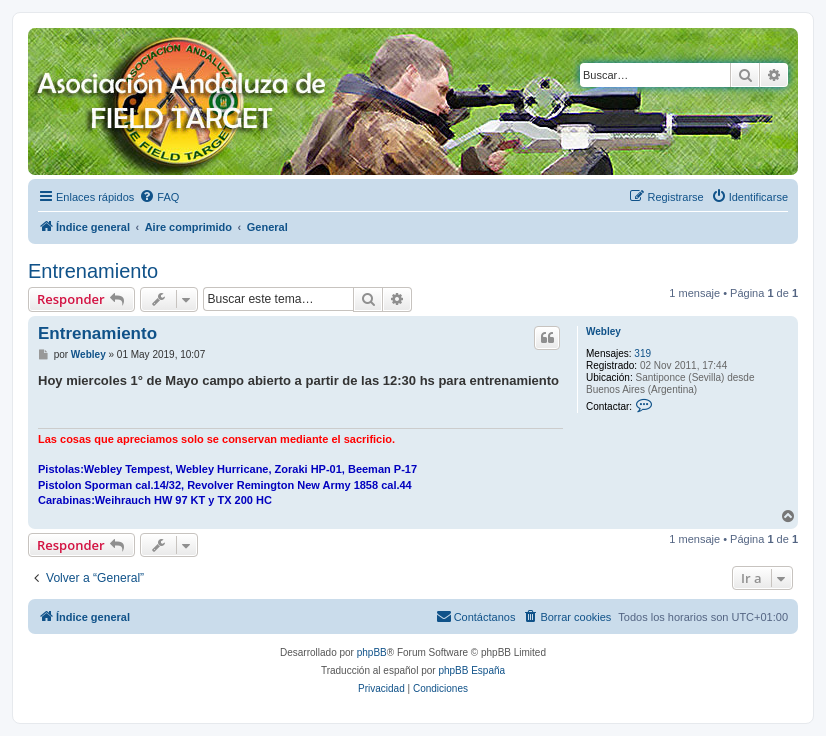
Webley (603, 331)
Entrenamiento (93, 271)
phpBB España (471, 670)
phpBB (372, 652)
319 (642, 353)
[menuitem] (159, 197)
